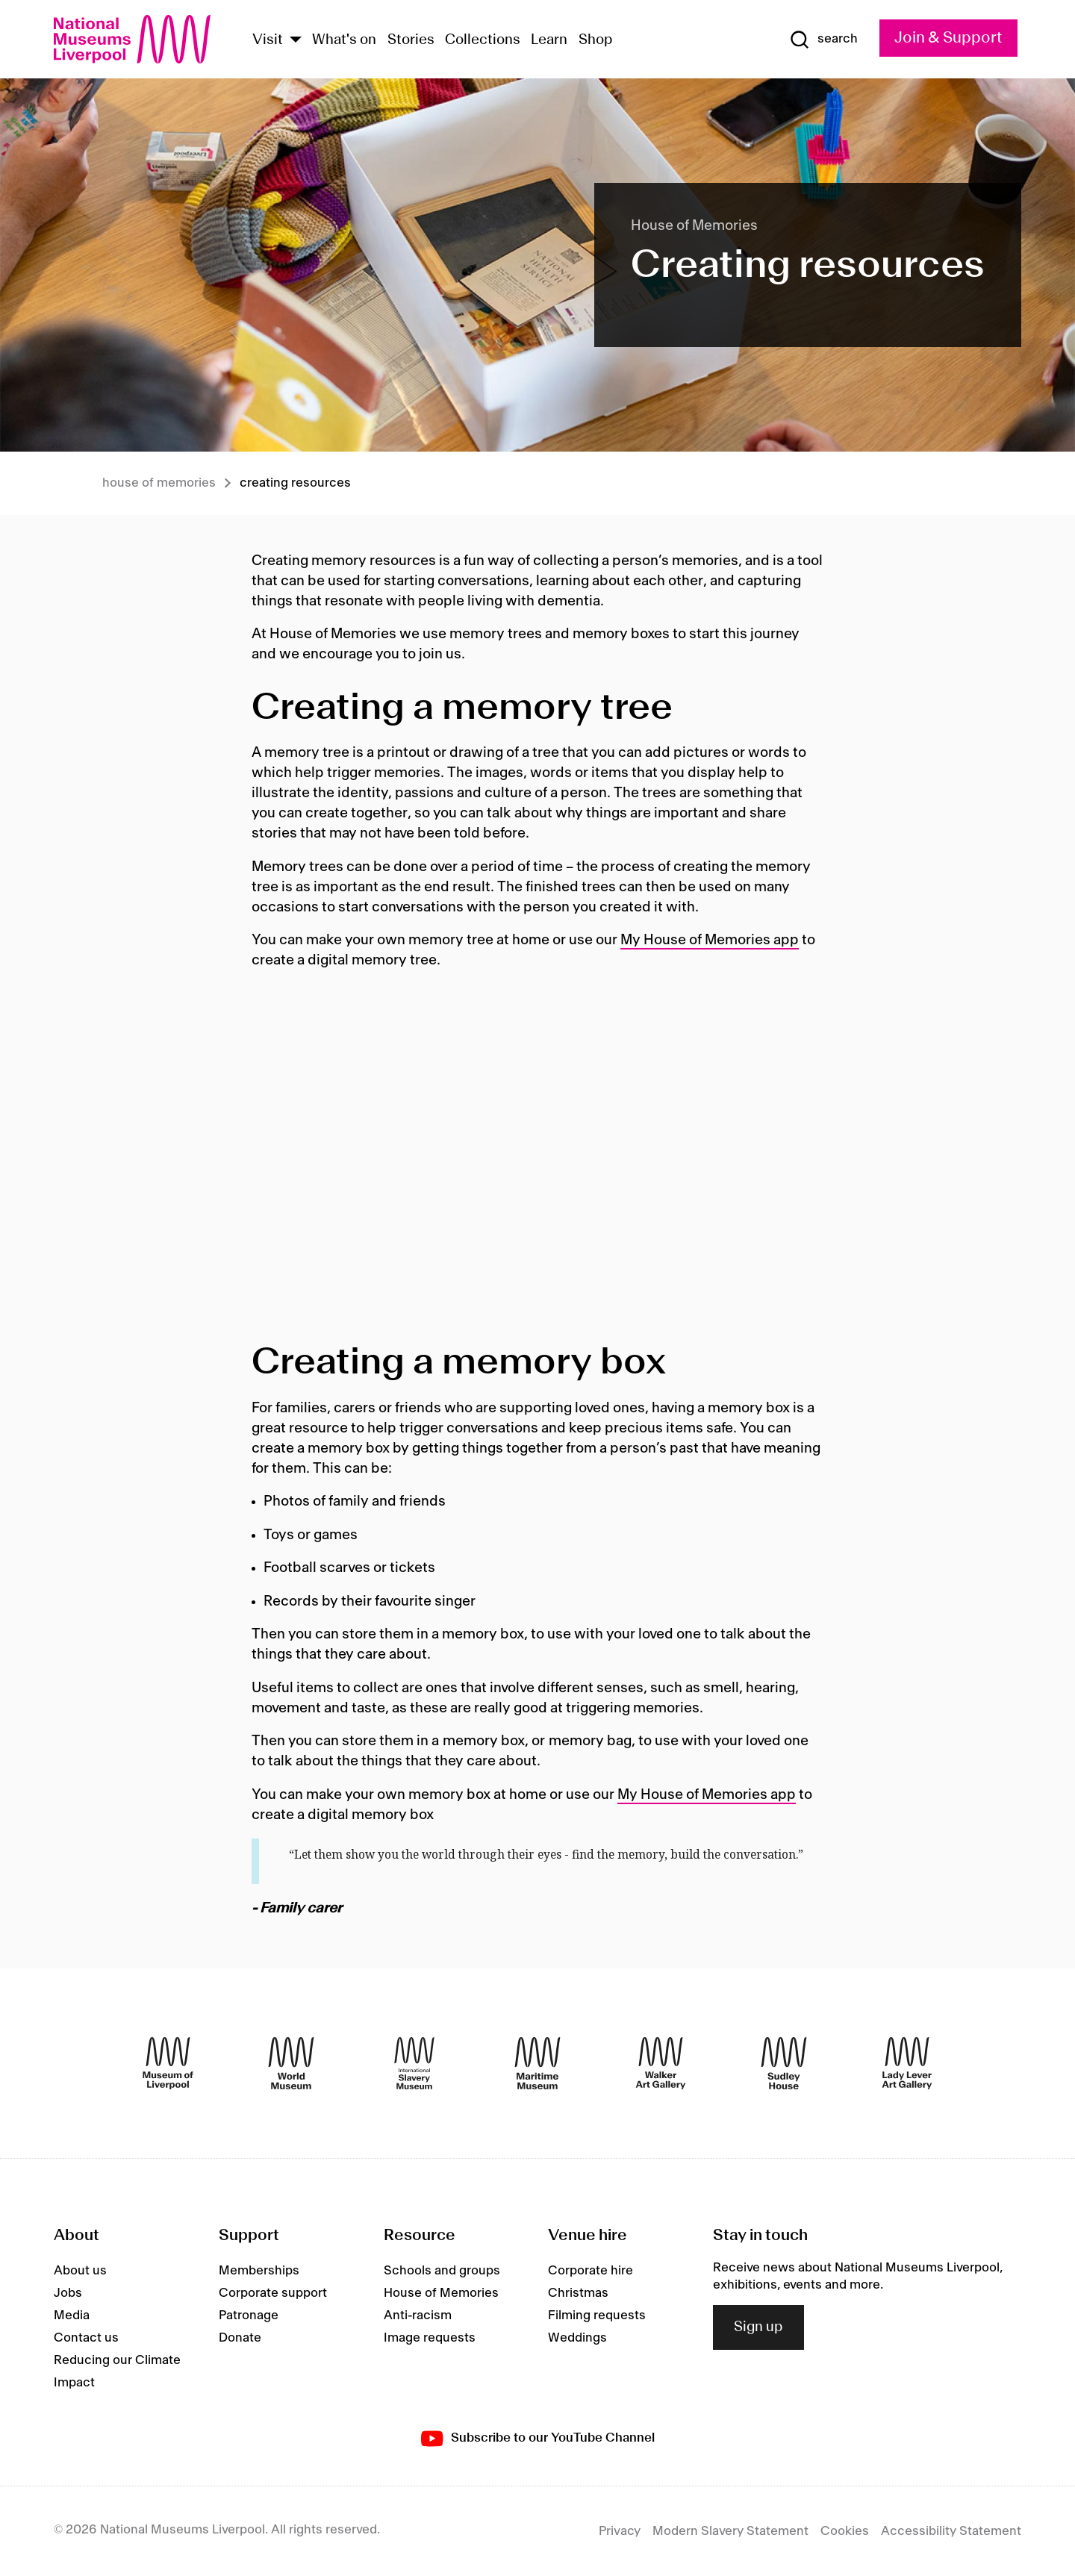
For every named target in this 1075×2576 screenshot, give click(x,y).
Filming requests (597, 2315)
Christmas (578, 2293)
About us (80, 2270)
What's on (344, 40)
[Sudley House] (784, 2063)
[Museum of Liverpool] (168, 2063)
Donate (240, 2338)
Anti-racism (418, 2315)
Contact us (86, 2338)
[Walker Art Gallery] (661, 2063)
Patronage (248, 2315)
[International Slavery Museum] (414, 2063)
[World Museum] (291, 2063)
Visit (267, 40)
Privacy (620, 2531)
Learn (549, 40)
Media (72, 2315)
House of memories (159, 483)
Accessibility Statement (951, 2531)
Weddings (577, 2338)
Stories (410, 40)
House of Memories (441, 2293)
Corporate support (273, 2293)
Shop (596, 40)
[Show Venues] (296, 41)
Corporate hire (590, 2270)
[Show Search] (823, 39)
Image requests (430, 2338)
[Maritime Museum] (537, 2063)
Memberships (259, 2270)
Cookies (844, 2531)
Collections (482, 40)
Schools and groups (442, 2270)
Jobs (68, 2293)
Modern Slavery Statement (730, 2531)
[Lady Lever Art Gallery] (907, 2063)
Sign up (758, 2327)
